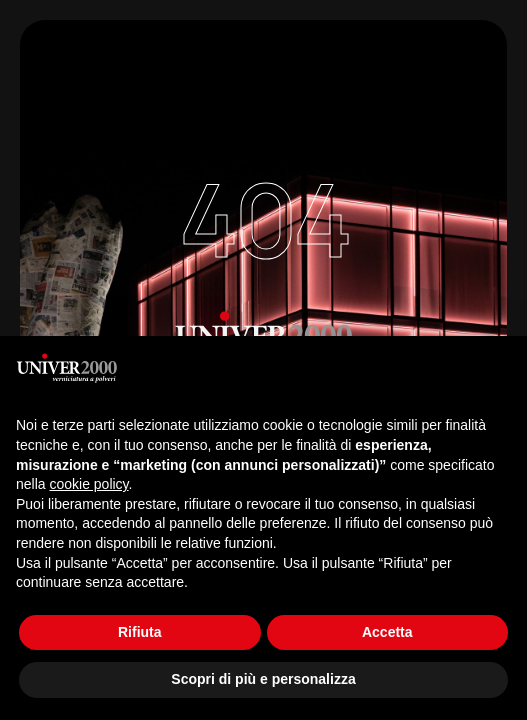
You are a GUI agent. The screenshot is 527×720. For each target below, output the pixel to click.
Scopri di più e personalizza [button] (263, 679)
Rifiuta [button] (140, 632)
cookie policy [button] (88, 484)
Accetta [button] (387, 632)
